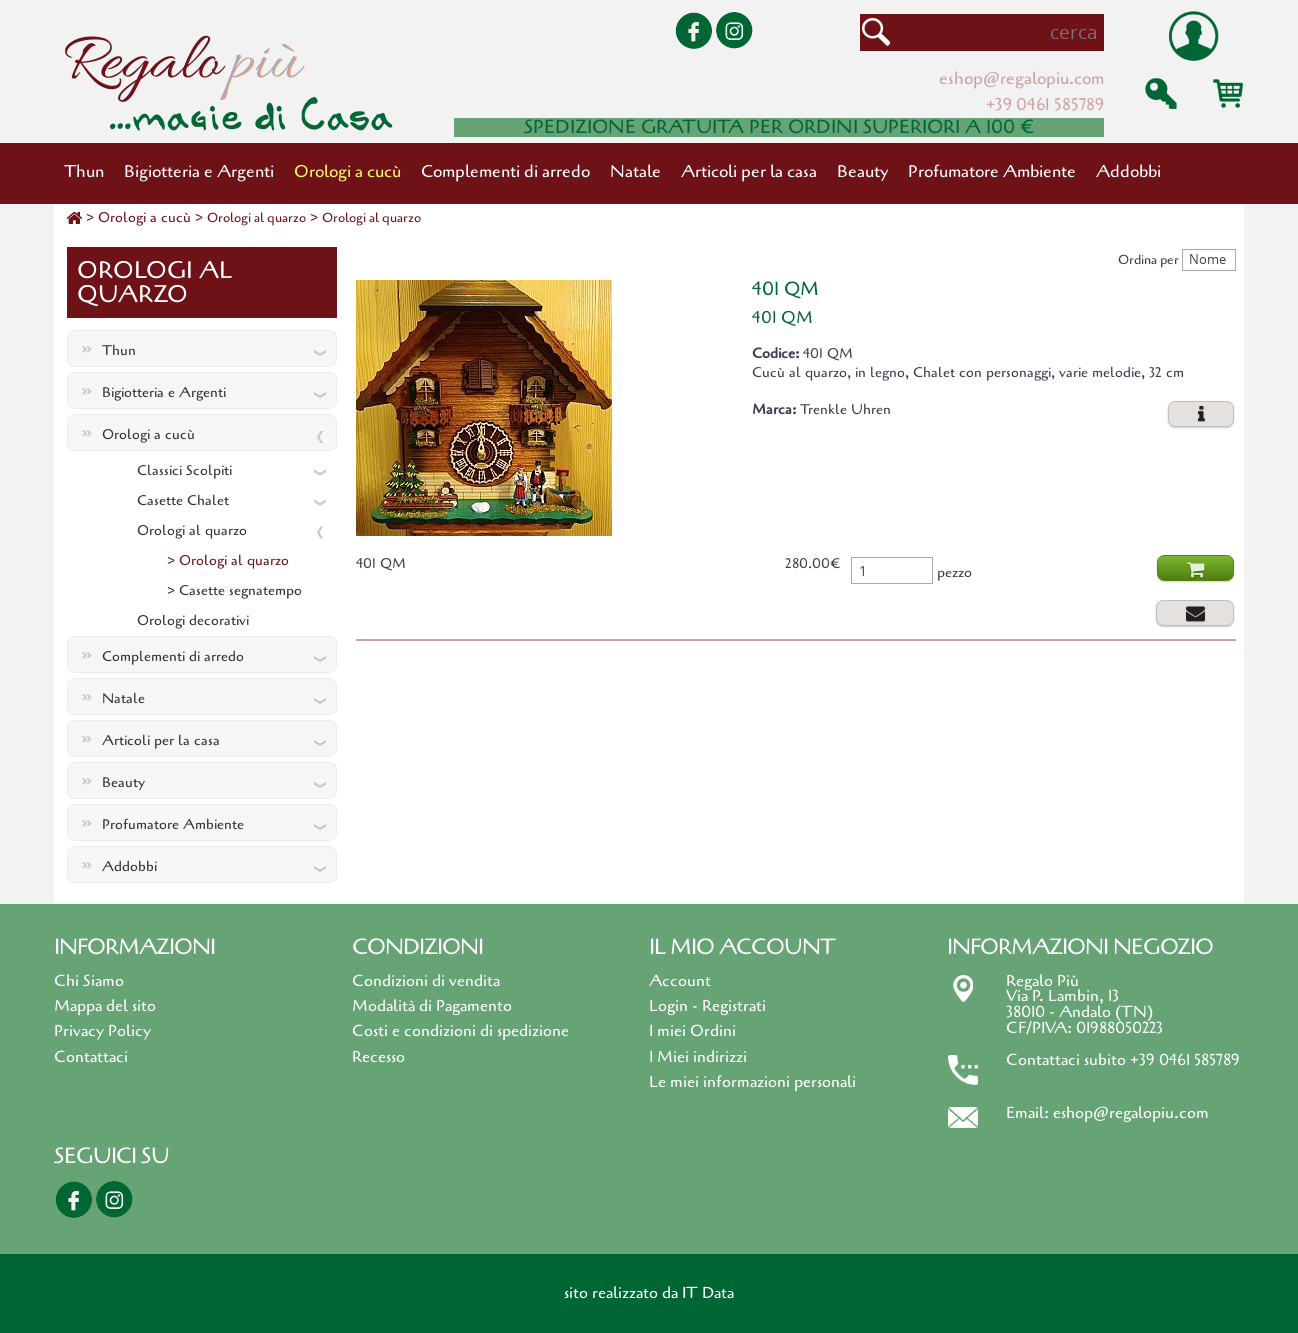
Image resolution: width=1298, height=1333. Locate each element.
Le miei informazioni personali (752, 1082)
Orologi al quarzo (256, 218)
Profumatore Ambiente (992, 171)
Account (680, 981)
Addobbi (1128, 171)
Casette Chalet (183, 500)
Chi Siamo (89, 981)
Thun (84, 171)
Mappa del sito (105, 1006)
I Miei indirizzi (698, 1057)
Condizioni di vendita (426, 981)
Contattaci (91, 1057)
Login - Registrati (707, 1006)
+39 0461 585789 (1045, 104)
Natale (635, 171)
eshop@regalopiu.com (1021, 78)
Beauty (862, 171)
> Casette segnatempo (234, 590)
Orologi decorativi (193, 620)
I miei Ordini (692, 1031)
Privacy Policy (102, 1031)
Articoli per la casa (749, 171)
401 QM (785, 289)
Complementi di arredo (505, 171)
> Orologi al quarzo (228, 560)
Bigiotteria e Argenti (199, 171)
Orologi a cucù (347, 171)
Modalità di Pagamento (432, 1006)
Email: (1029, 1113)
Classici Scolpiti (184, 470)
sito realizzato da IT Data (649, 1293)
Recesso (378, 1057)
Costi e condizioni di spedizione (460, 1031)
